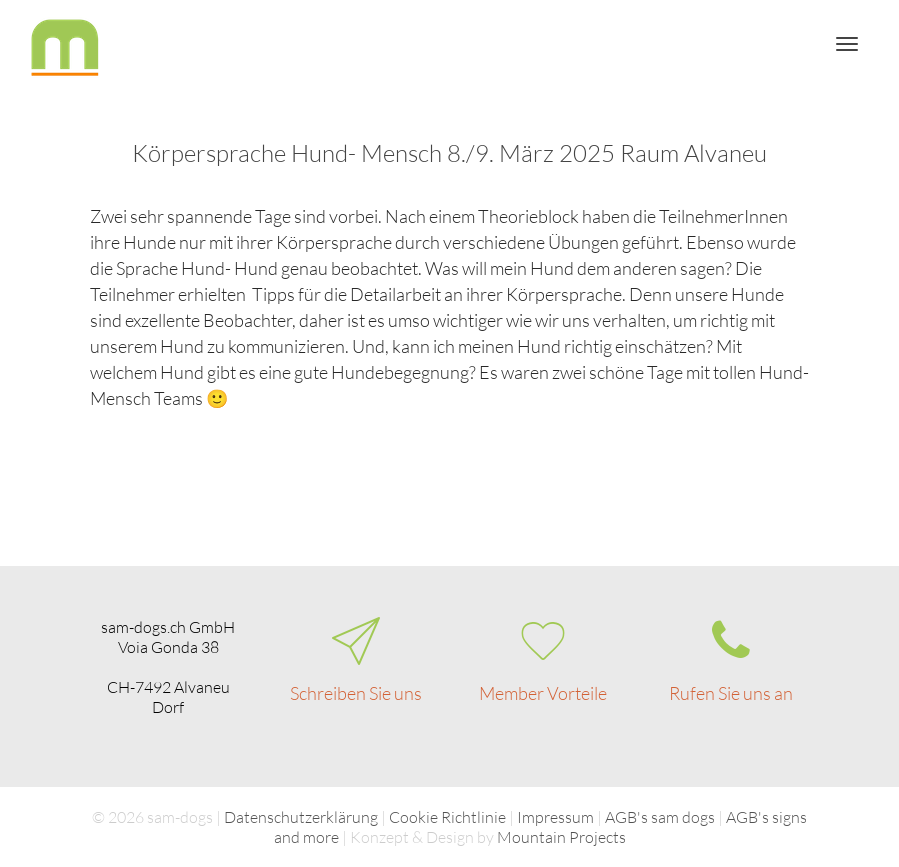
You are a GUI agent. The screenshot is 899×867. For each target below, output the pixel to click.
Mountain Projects (561, 837)
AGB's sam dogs (660, 817)
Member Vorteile (543, 693)
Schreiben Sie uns (356, 693)
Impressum (555, 817)
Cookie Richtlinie (447, 817)
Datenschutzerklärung (301, 817)
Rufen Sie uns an (731, 693)
